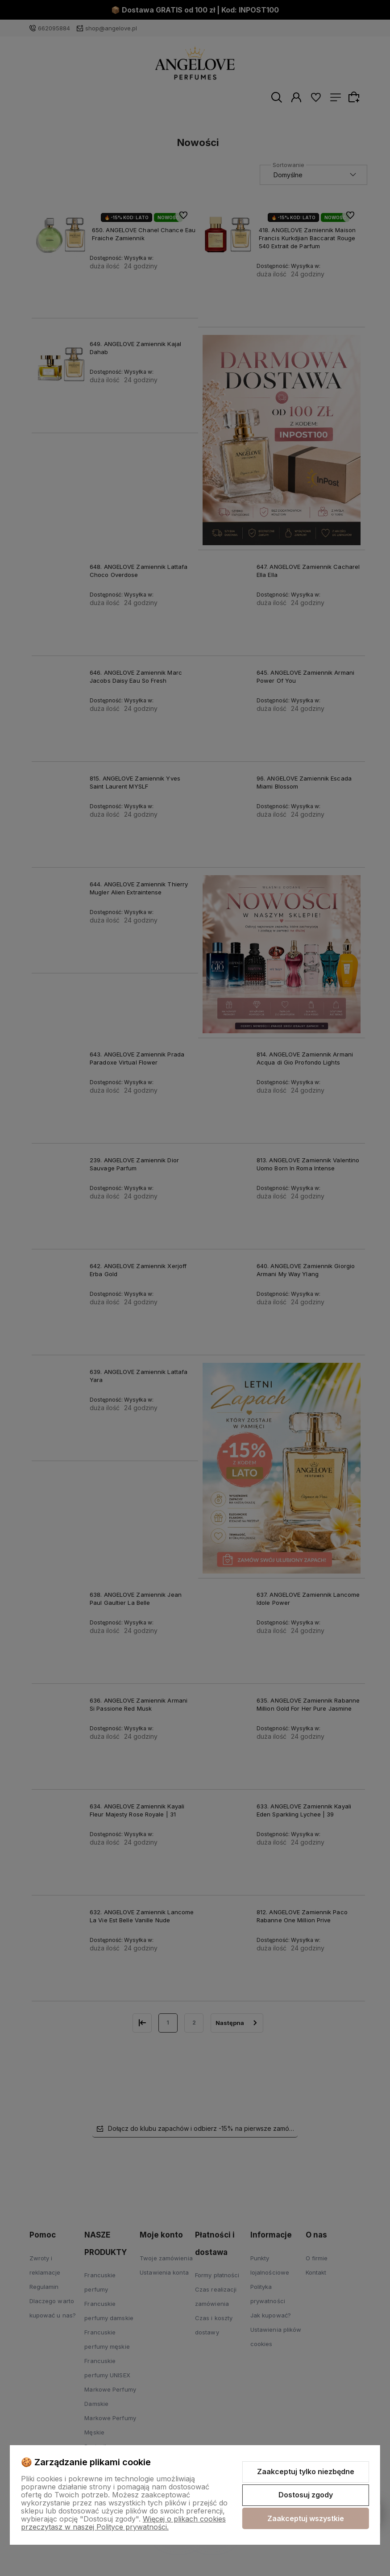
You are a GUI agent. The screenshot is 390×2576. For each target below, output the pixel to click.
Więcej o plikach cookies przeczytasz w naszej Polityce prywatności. (123, 2522)
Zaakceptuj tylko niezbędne (305, 2471)
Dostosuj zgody (305, 2494)
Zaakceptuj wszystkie (305, 2518)
